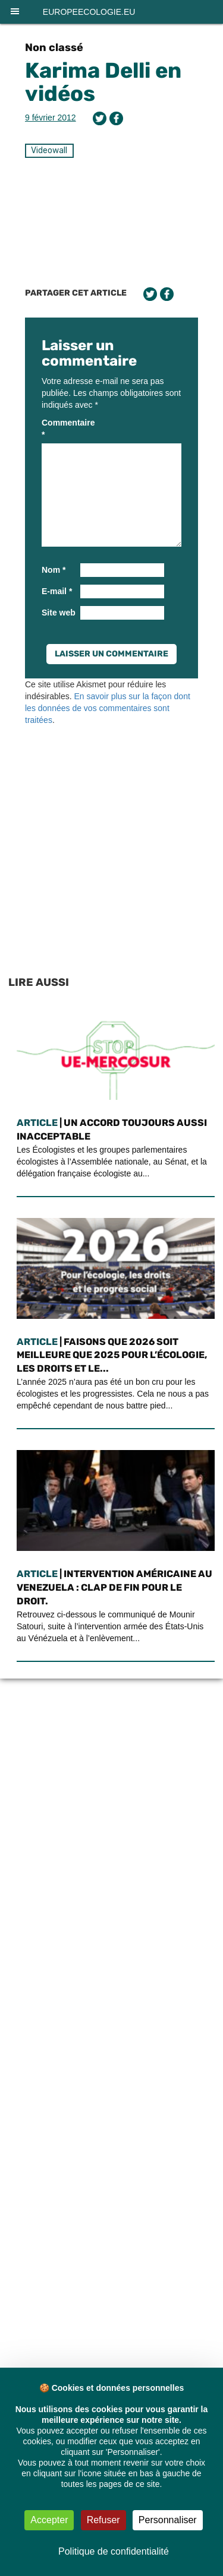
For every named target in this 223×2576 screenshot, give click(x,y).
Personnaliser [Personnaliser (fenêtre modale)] (168, 2520)
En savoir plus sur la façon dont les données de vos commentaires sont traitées (107, 708)
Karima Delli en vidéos (103, 82)
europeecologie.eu (89, 12)
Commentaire (60, 428)
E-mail (57, 591)
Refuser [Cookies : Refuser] (103, 2520)
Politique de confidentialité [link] (113, 2551)
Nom (53, 570)
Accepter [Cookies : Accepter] (49, 2520)
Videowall (49, 150)
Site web (59, 612)
